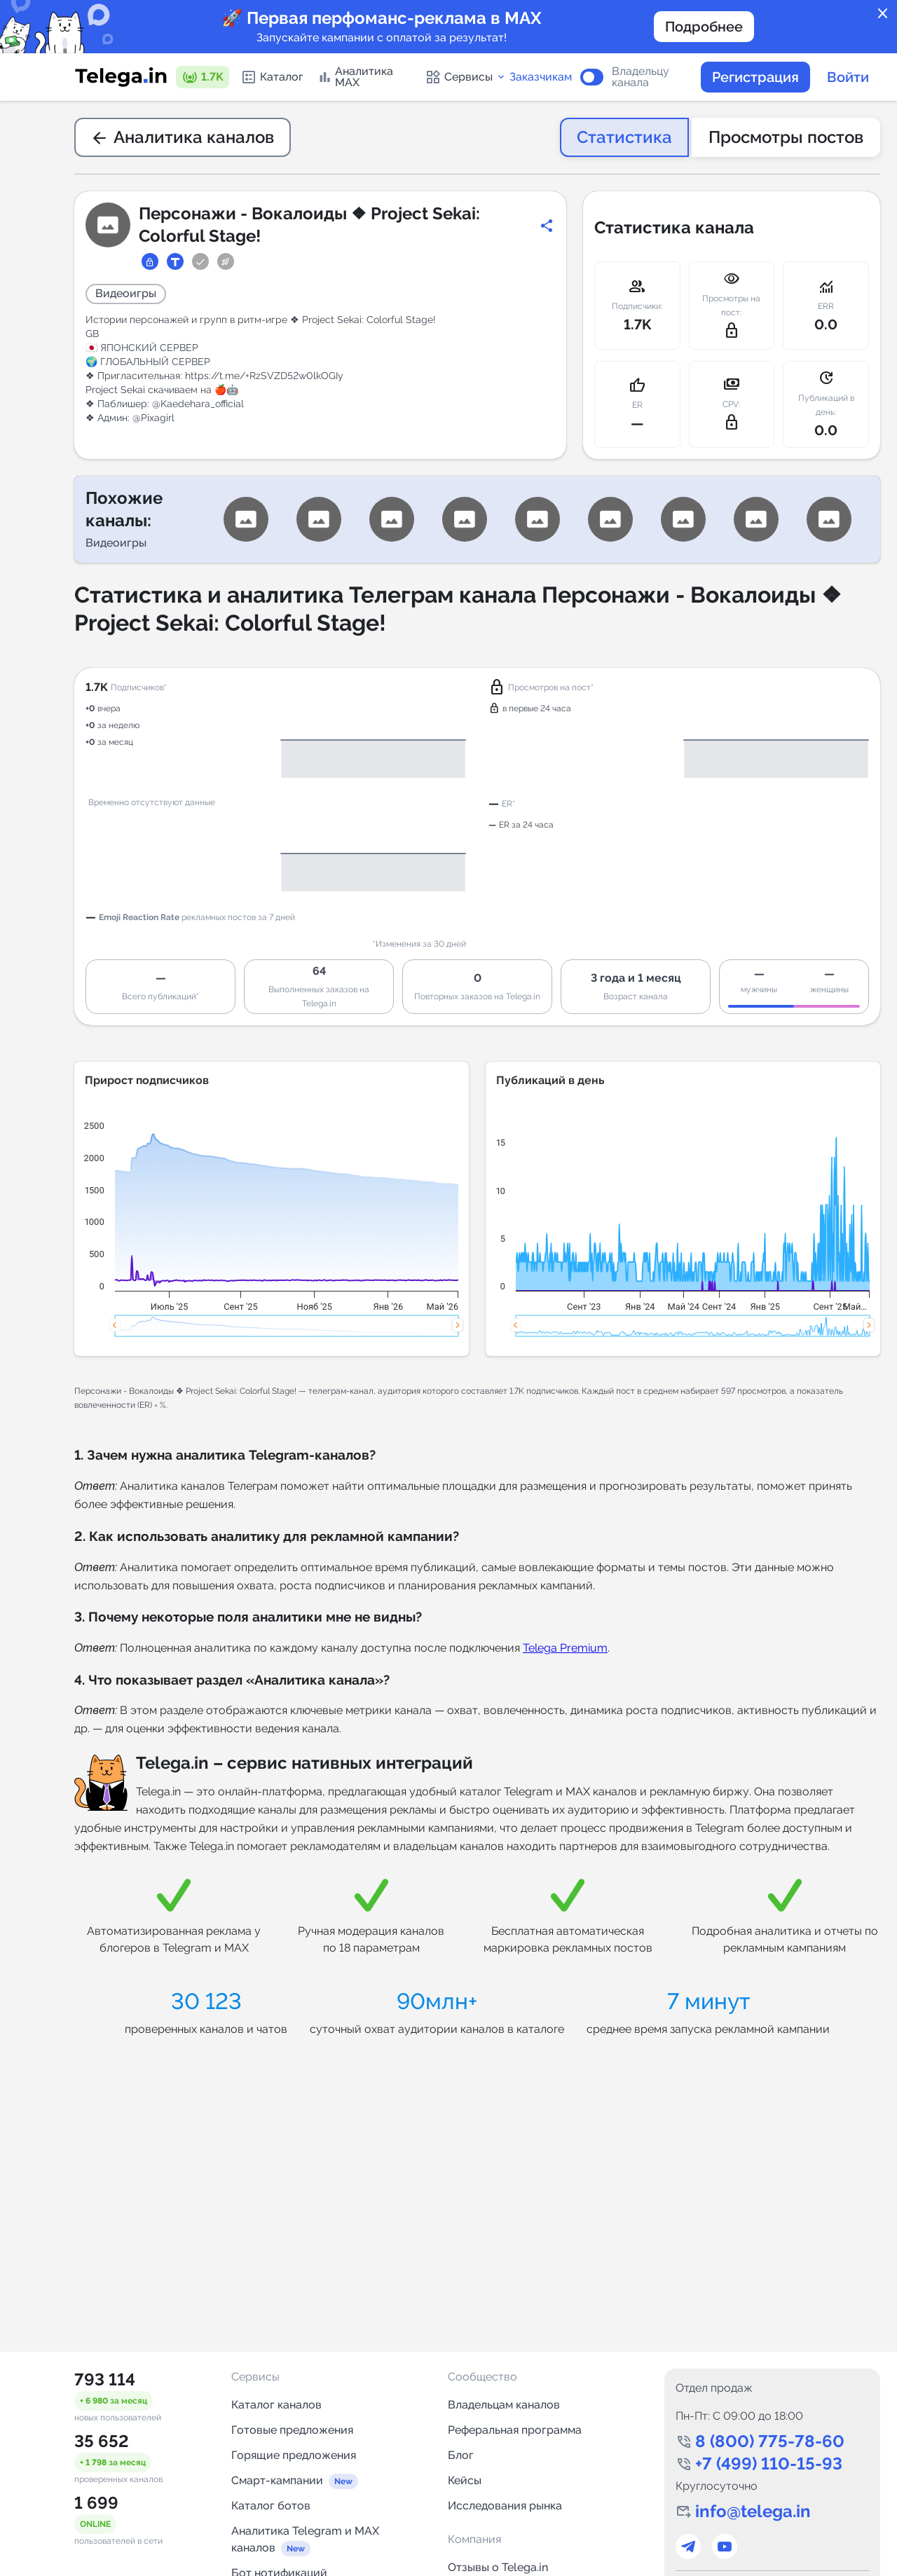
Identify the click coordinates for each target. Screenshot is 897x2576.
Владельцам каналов (504, 2404)
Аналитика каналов (182, 137)
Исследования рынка (505, 2505)
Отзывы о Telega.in (498, 2567)
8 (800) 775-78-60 (769, 2441)
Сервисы (466, 77)
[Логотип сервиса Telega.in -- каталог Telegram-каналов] (120, 77)
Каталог (271, 77)
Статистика (624, 137)
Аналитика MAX (355, 76)
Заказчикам (540, 77)
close (883, 14)
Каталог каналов (276, 2404)
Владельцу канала (640, 77)
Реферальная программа (515, 2430)
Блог (461, 2455)
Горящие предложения (293, 2455)
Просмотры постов (785, 137)
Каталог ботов (270, 2505)
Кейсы (464, 2480)
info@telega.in (753, 2511)
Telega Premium (565, 1647)
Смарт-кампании (277, 2480)
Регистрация (755, 77)
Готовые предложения (292, 2430)
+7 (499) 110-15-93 (768, 2463)
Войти (848, 77)
